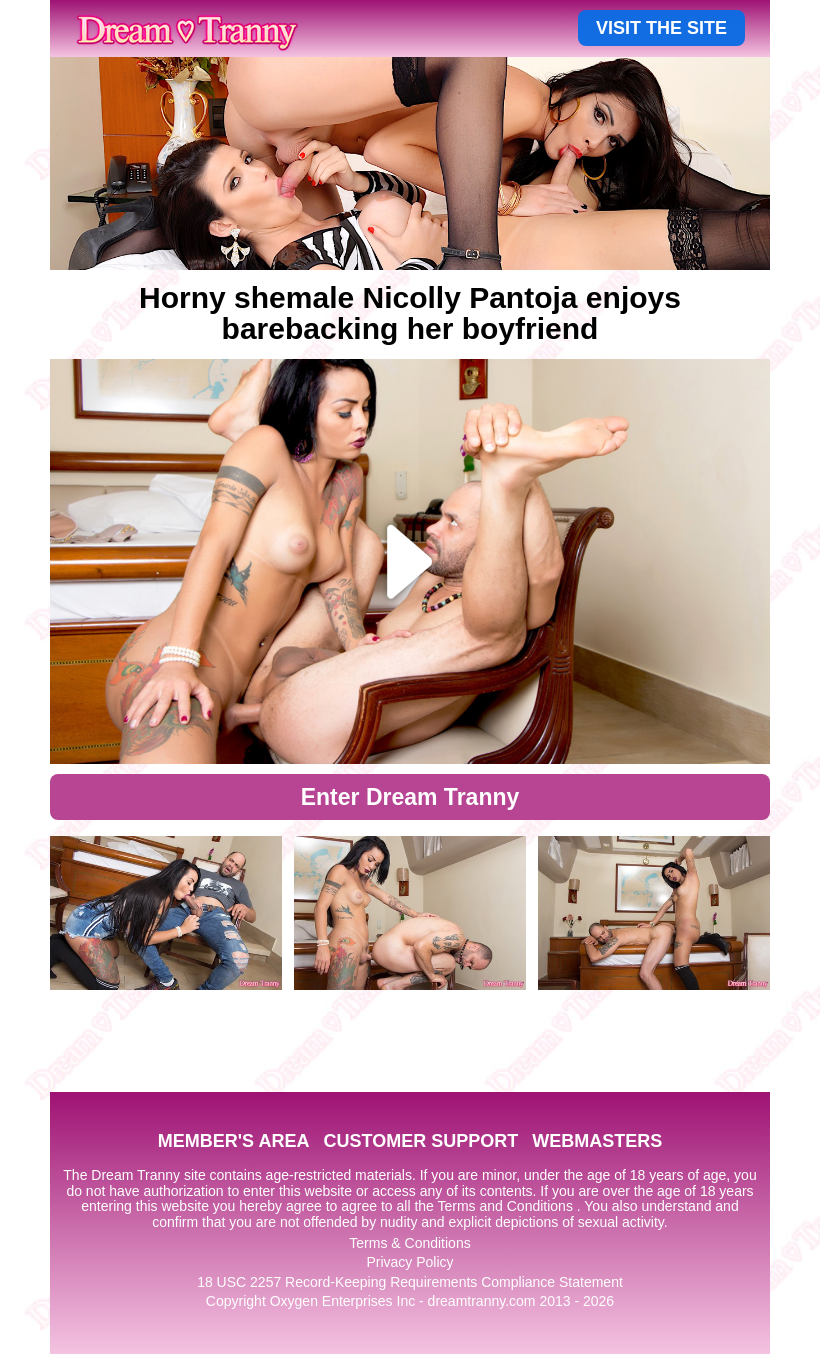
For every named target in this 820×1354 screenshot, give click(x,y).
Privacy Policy (409, 1262)
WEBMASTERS (597, 1141)
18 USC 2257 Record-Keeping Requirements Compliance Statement (410, 1282)
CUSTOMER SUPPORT (420, 1141)
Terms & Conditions (409, 1243)
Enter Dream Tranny (410, 797)
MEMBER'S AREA (234, 1141)
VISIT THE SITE (661, 28)
